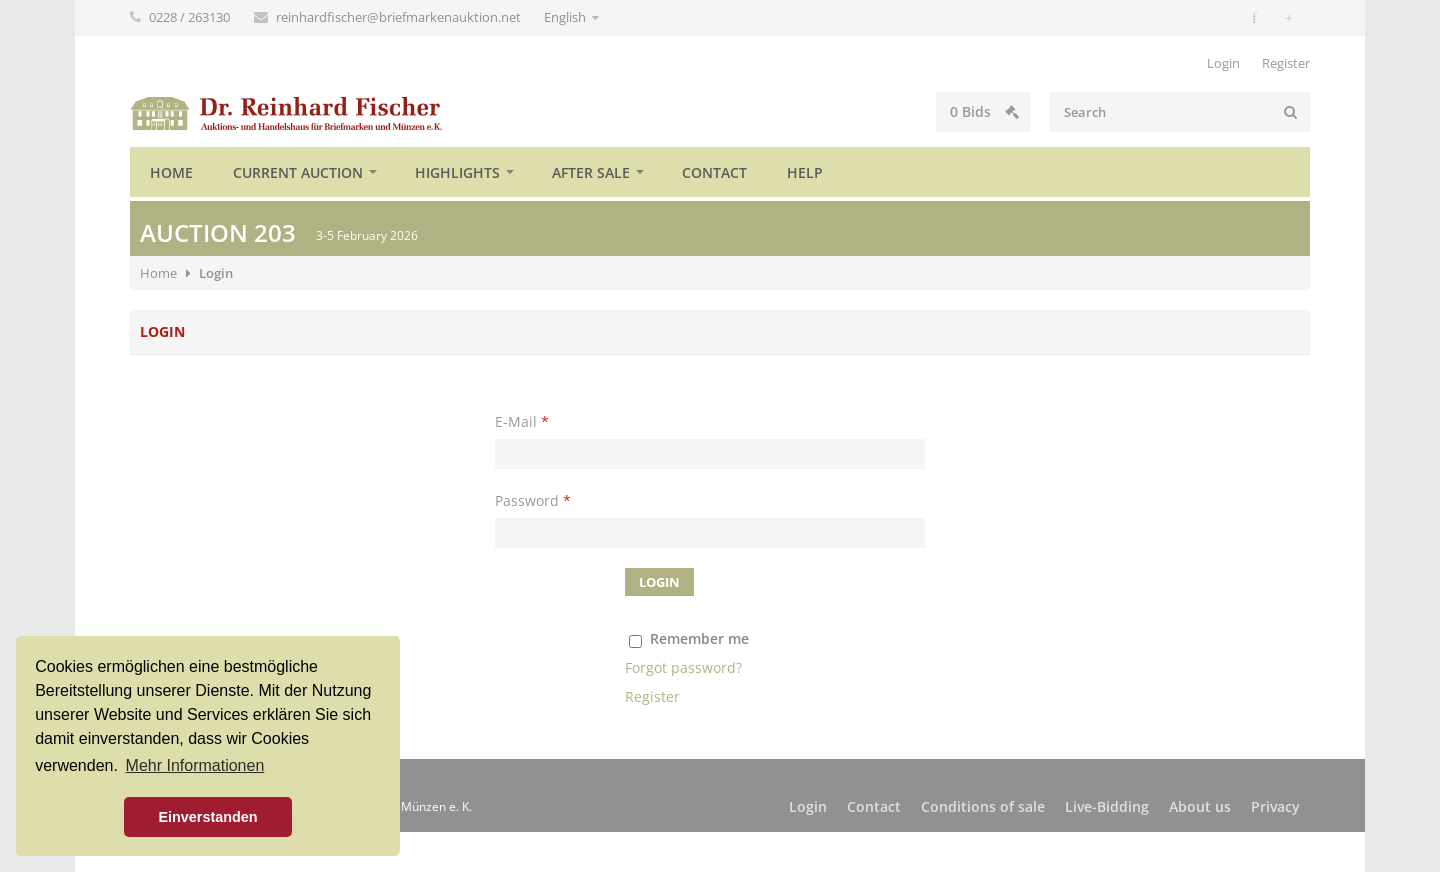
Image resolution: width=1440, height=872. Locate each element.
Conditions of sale (983, 806)
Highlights (457, 172)
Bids (984, 111)
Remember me (699, 638)
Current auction (298, 172)
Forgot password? (683, 667)
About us (1200, 806)
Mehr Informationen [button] (195, 765)
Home (171, 172)
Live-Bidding (1107, 806)
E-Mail (522, 421)
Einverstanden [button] (207, 817)
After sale (591, 172)
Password (533, 500)
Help (805, 172)
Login (1223, 63)
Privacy (1275, 806)
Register (1286, 63)
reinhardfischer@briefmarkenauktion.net (400, 17)
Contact (714, 172)
